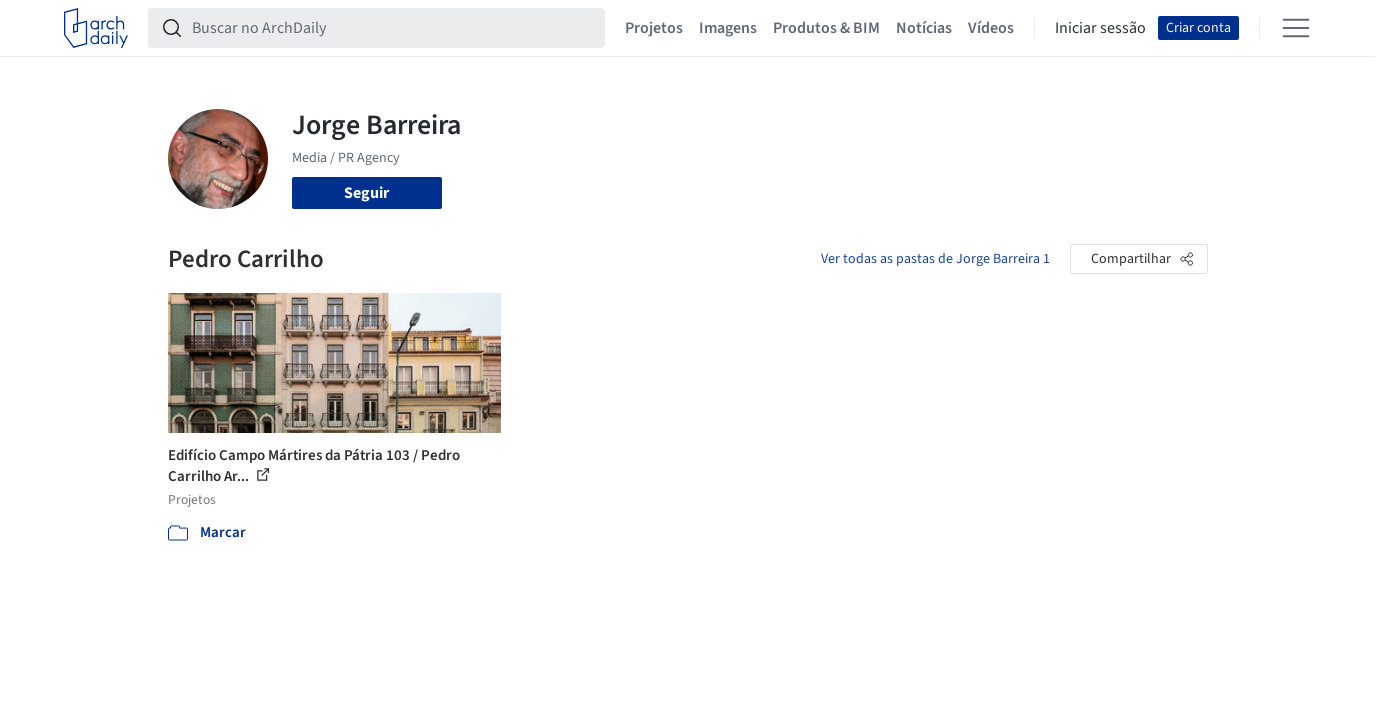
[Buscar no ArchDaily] (392, 28)
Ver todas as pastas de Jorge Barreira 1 (935, 259)
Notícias (924, 28)
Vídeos (991, 28)
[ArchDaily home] (96, 28)
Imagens (728, 28)
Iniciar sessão (1100, 28)
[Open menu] (1296, 28)
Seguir (366, 193)
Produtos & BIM (826, 28)
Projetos (654, 28)
